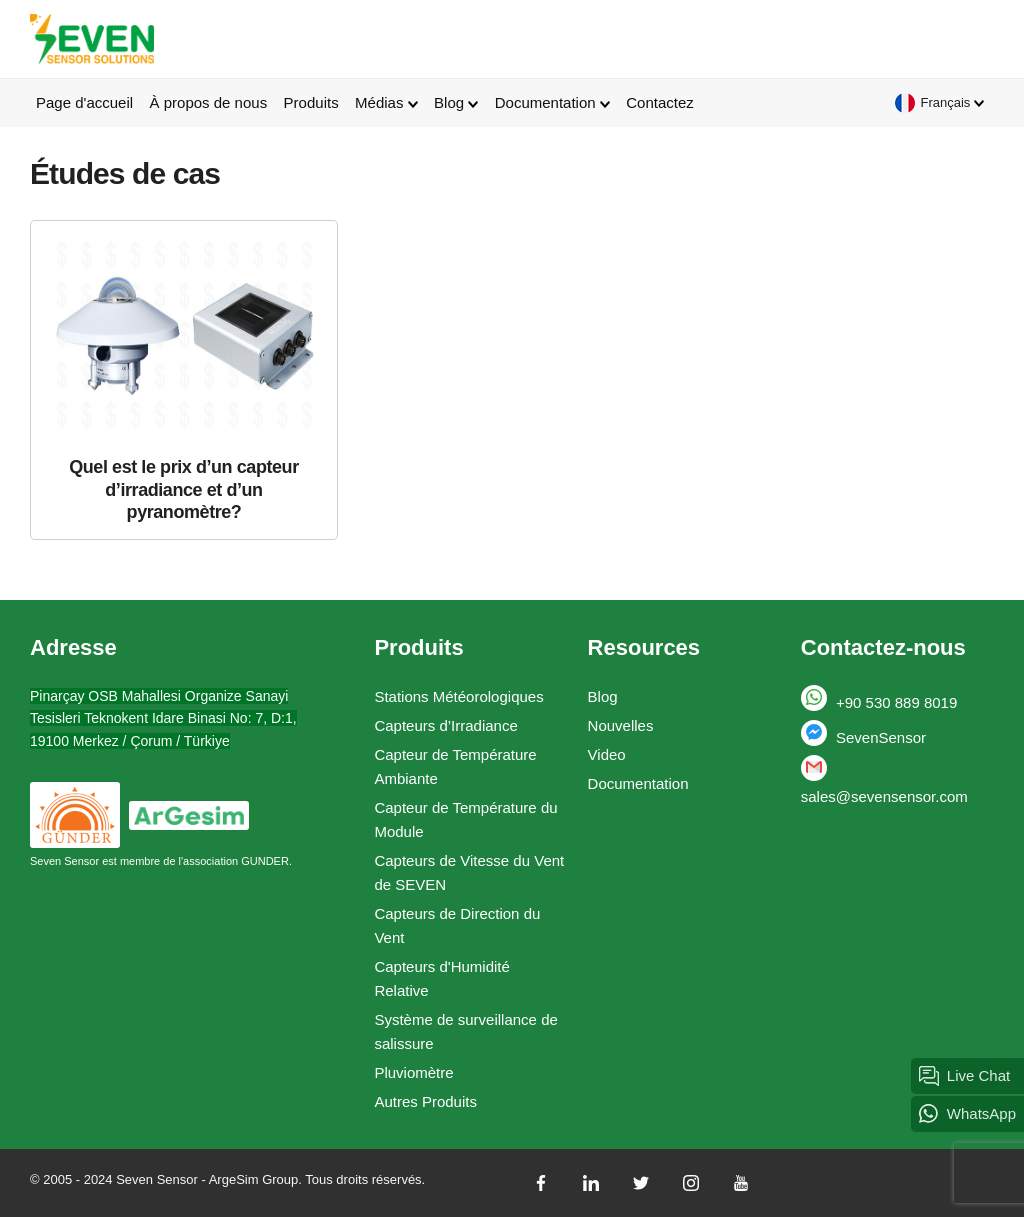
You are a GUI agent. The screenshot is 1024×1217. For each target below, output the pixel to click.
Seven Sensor (92, 39)
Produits (311, 102)
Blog (603, 696)
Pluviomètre (413, 1072)
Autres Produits (425, 1101)
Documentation (638, 783)
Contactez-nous (883, 647)
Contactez (660, 102)
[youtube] (741, 1183)
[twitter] (641, 1183)
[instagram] (691, 1183)
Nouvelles (621, 725)
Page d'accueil (84, 102)
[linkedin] (591, 1183)
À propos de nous (209, 102)
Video (607, 754)
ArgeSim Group (254, 1179)
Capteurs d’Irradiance (445, 725)
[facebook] (541, 1183)
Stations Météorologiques (458, 696)
